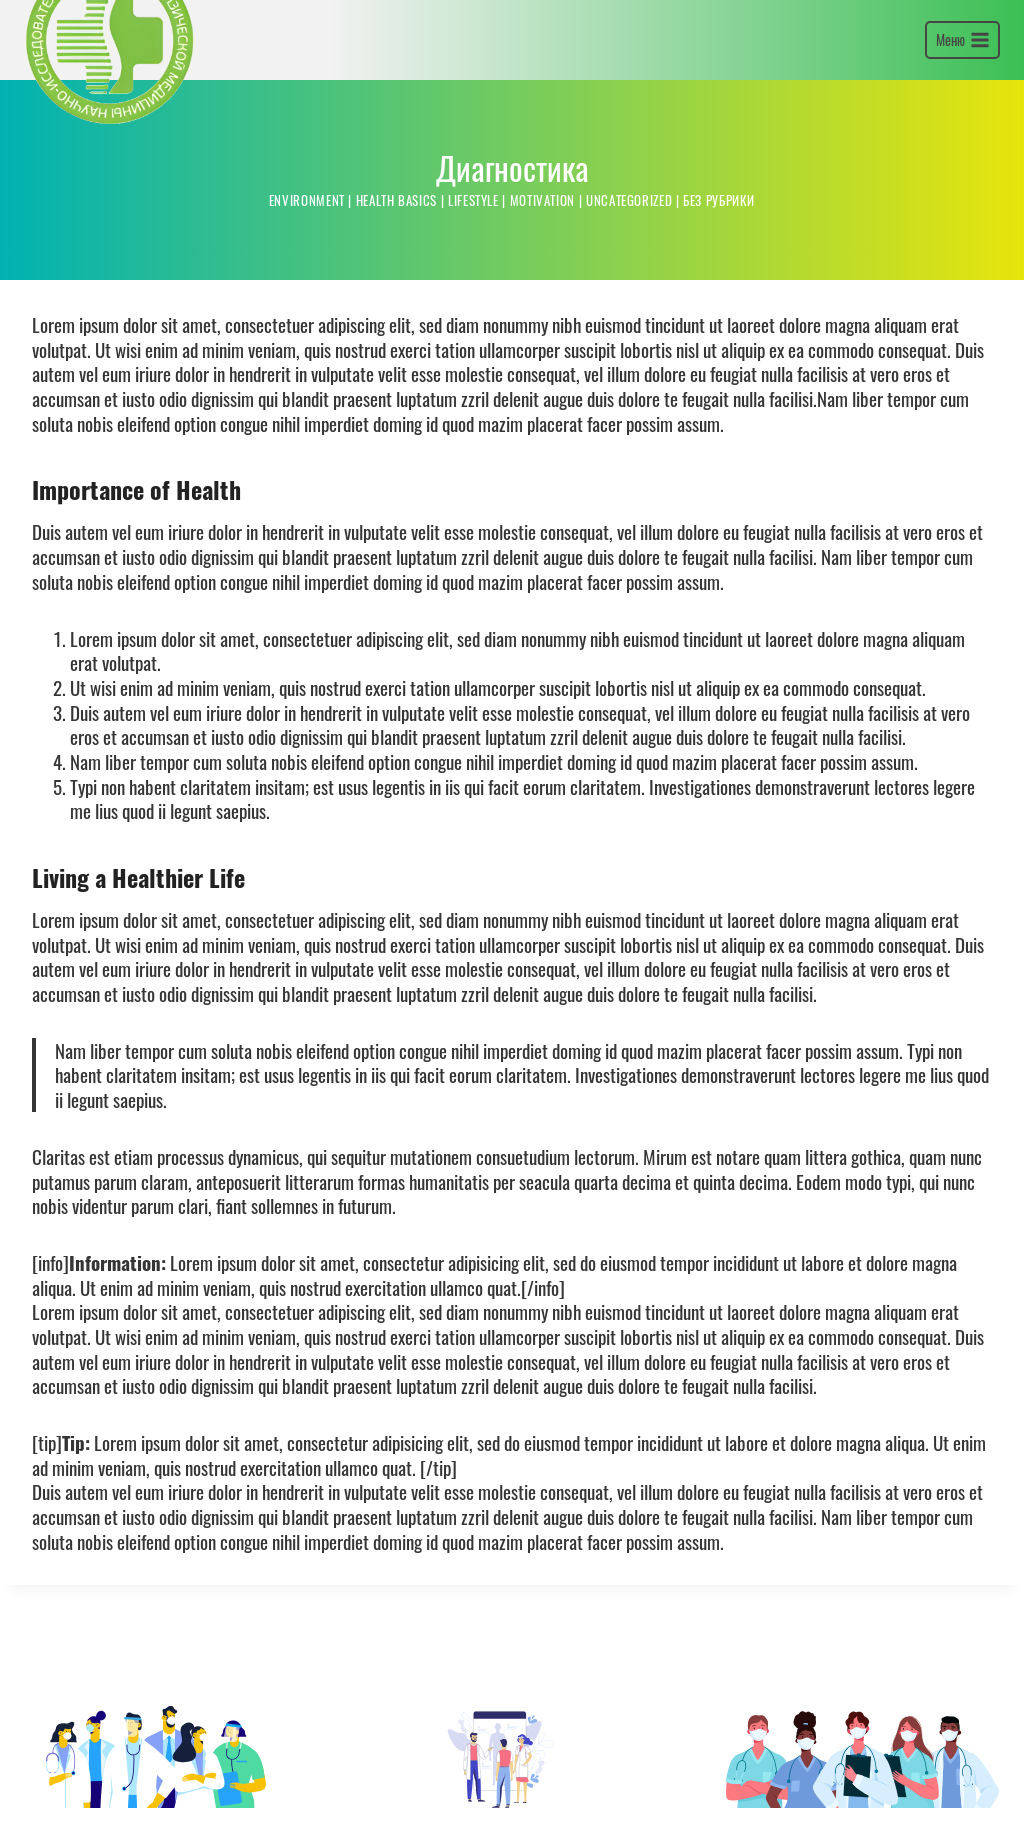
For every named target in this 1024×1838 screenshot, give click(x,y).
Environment (306, 291)
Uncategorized (629, 291)
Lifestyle (473, 291)
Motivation (543, 291)
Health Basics (396, 291)
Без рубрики (720, 291)
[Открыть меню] (962, 86)
